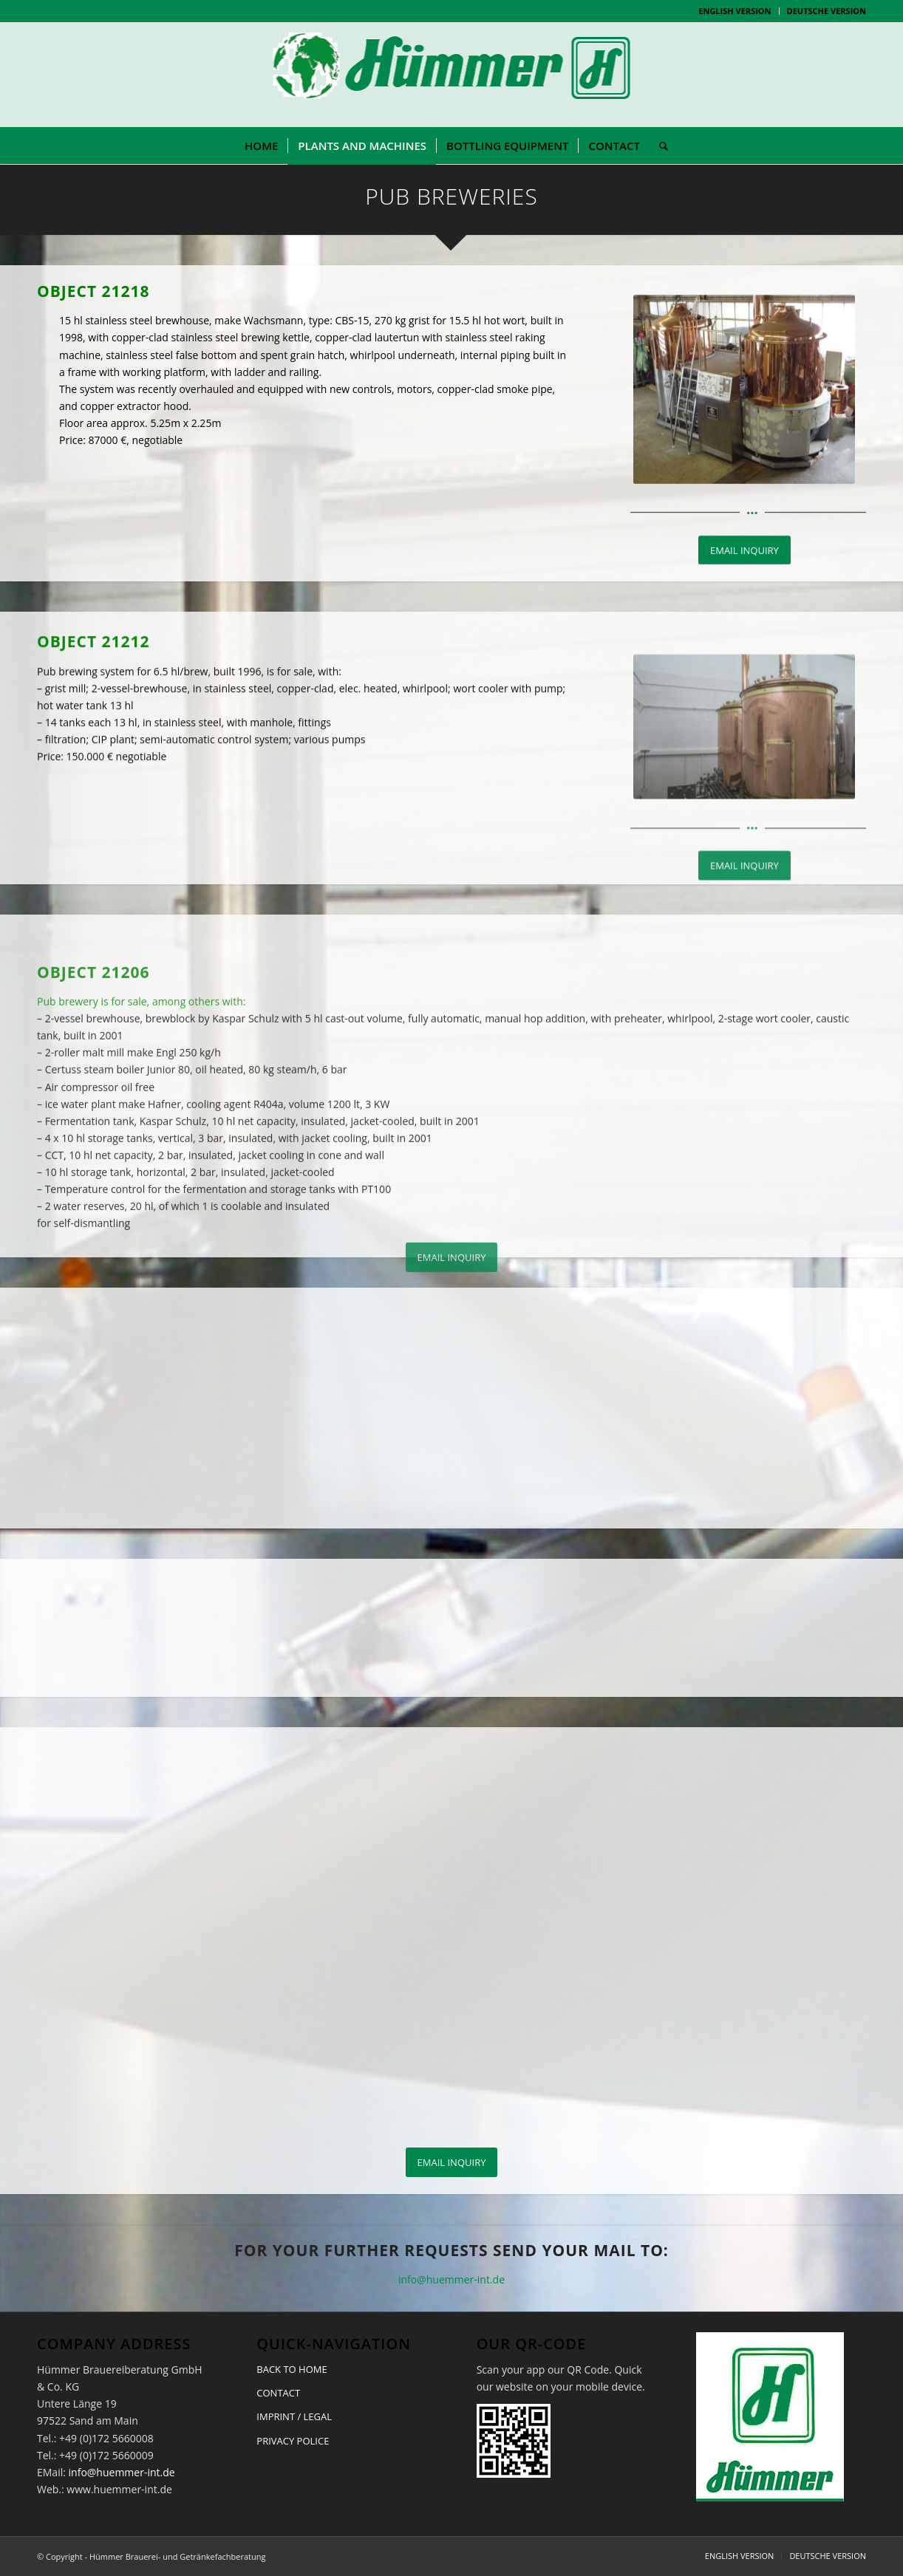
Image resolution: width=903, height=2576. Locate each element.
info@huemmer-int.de (451, 2279)
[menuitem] (735, 11)
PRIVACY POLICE (292, 2440)
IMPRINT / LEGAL (294, 2416)
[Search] (659, 145)
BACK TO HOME (291, 2369)
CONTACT (278, 2392)
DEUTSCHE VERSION (826, 10)
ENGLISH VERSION (734, 10)
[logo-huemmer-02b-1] (452, 74)
